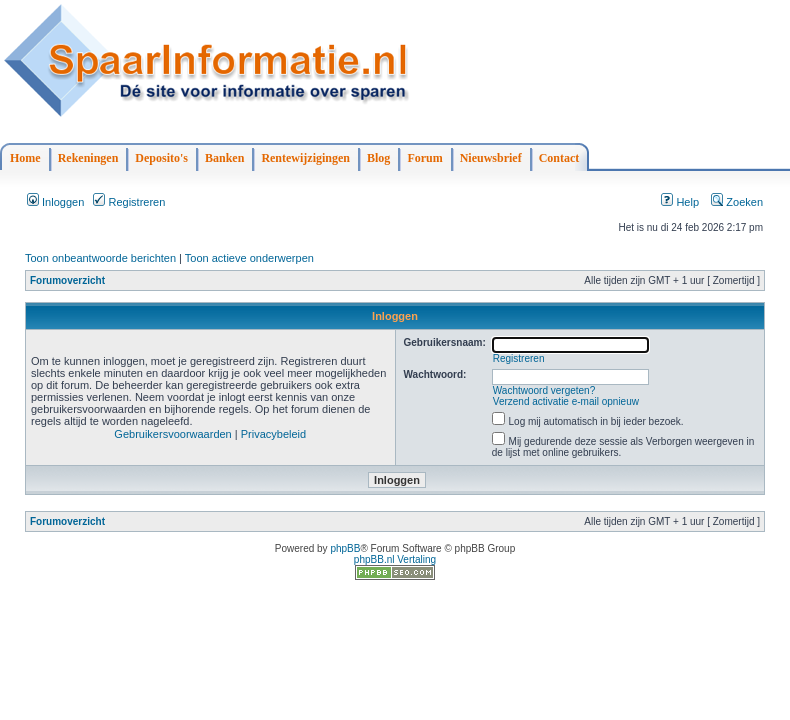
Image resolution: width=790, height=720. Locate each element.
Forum (424, 158)
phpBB (345, 548)
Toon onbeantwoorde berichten (100, 258)
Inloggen (55, 202)
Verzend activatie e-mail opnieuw (566, 401)
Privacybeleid (273, 434)
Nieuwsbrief (491, 158)
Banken (224, 158)
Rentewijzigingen (305, 158)
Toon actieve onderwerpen (249, 258)
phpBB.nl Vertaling (395, 559)
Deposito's (161, 158)
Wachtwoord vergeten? (544, 390)
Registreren (129, 202)
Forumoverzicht (67, 280)
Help (680, 202)
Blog (378, 158)
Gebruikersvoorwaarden (172, 434)
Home (25, 158)
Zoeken (737, 202)
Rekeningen (88, 158)
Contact (559, 158)
